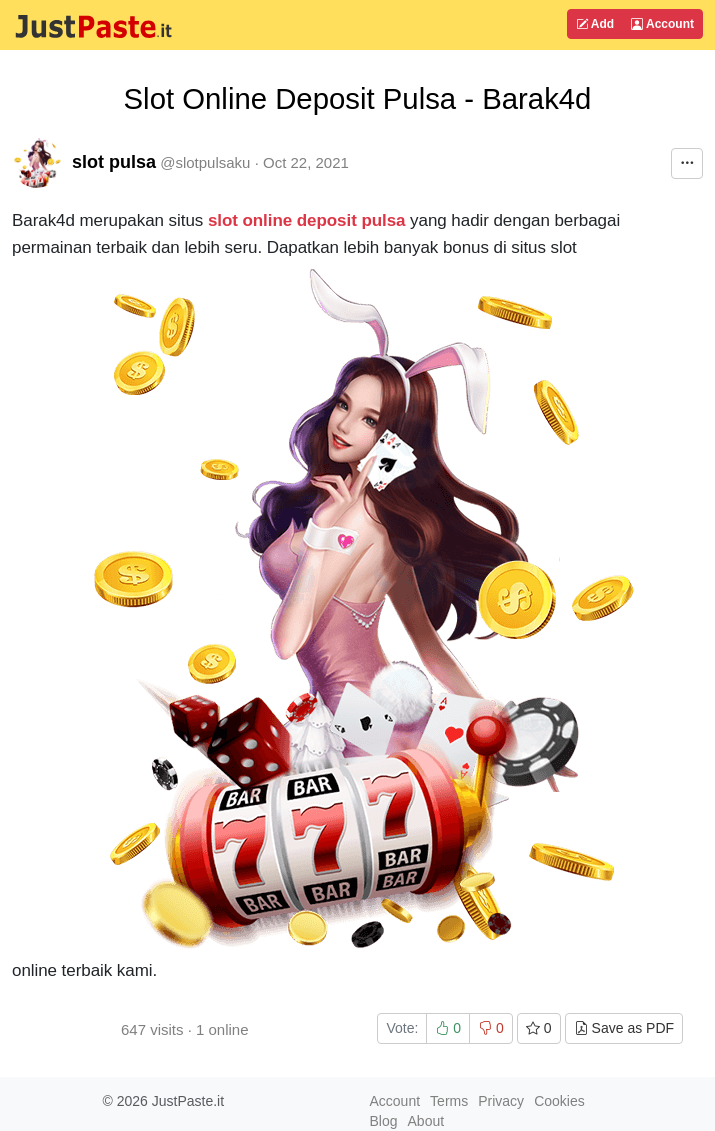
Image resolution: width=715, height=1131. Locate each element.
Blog (384, 1121)
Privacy (501, 1101)
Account (662, 24)
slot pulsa (114, 162)
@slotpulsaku (205, 162)
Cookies (559, 1101)
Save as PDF (624, 1028)
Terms (449, 1101)
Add (595, 24)
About (426, 1121)
